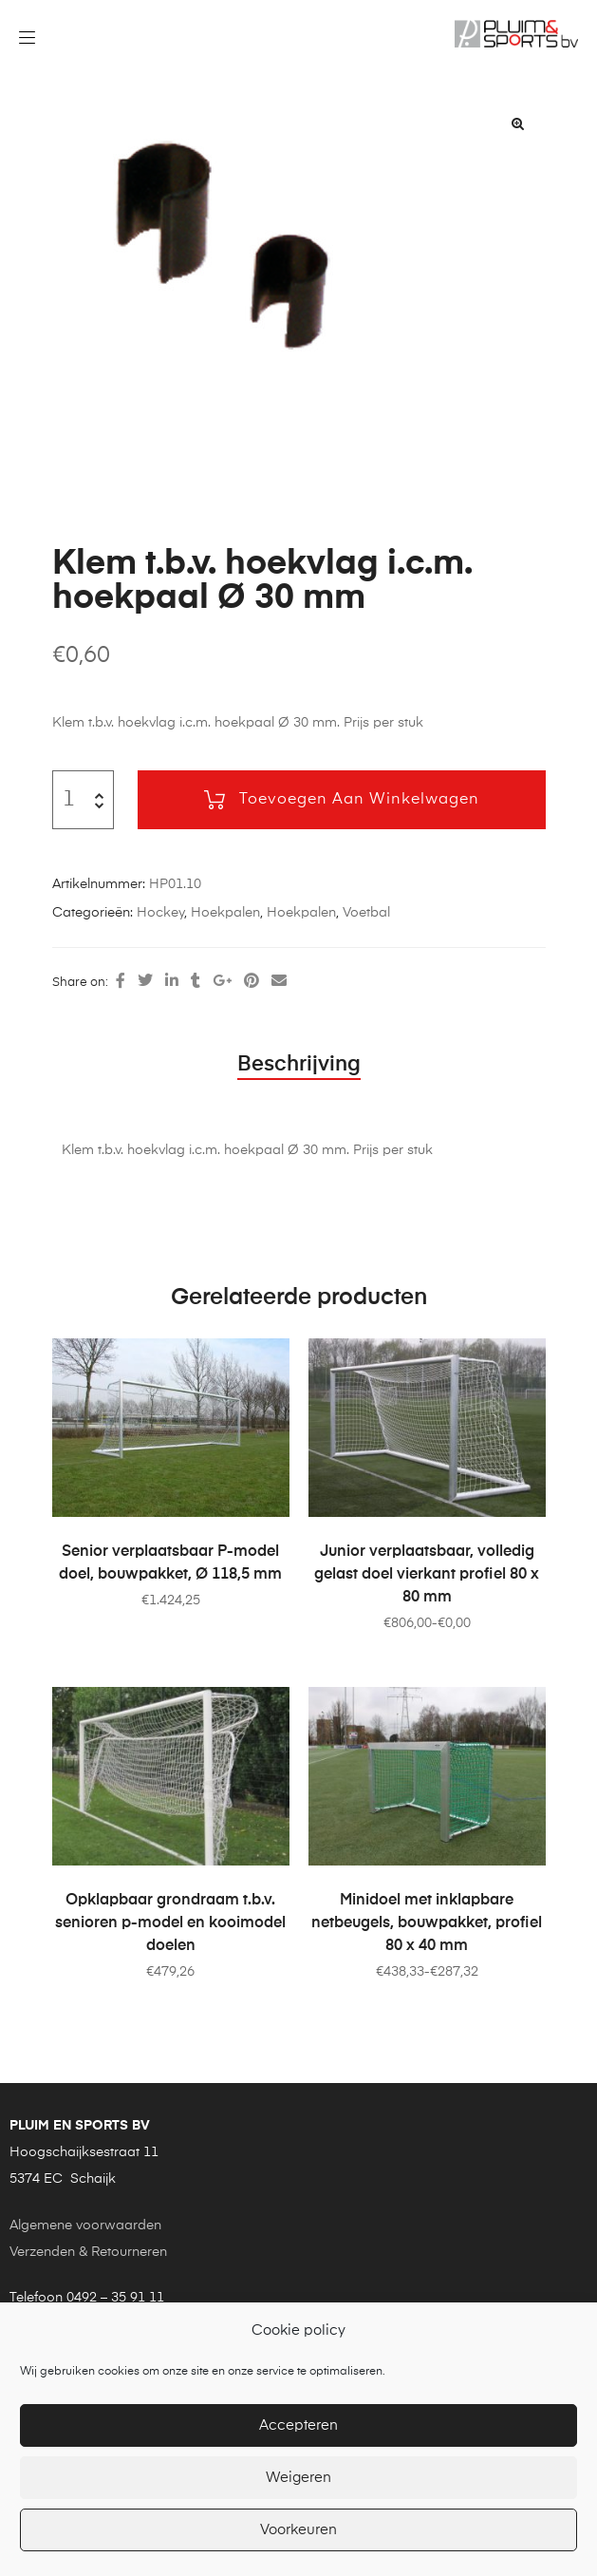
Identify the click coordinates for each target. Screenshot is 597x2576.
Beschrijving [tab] (299, 1064)
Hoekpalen (225, 912)
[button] (518, 123)
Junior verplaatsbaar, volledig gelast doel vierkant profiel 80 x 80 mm (426, 1574)
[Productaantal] (69, 799)
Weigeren (298, 2478)
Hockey (160, 912)
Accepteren (298, 2425)
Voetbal (366, 912)
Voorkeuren (298, 2530)
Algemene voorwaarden (85, 2225)
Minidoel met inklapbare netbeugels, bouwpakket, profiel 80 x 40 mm (426, 1923)
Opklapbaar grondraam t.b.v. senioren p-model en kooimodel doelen (170, 1923)
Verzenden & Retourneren (88, 2252)
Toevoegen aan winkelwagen (359, 799)
